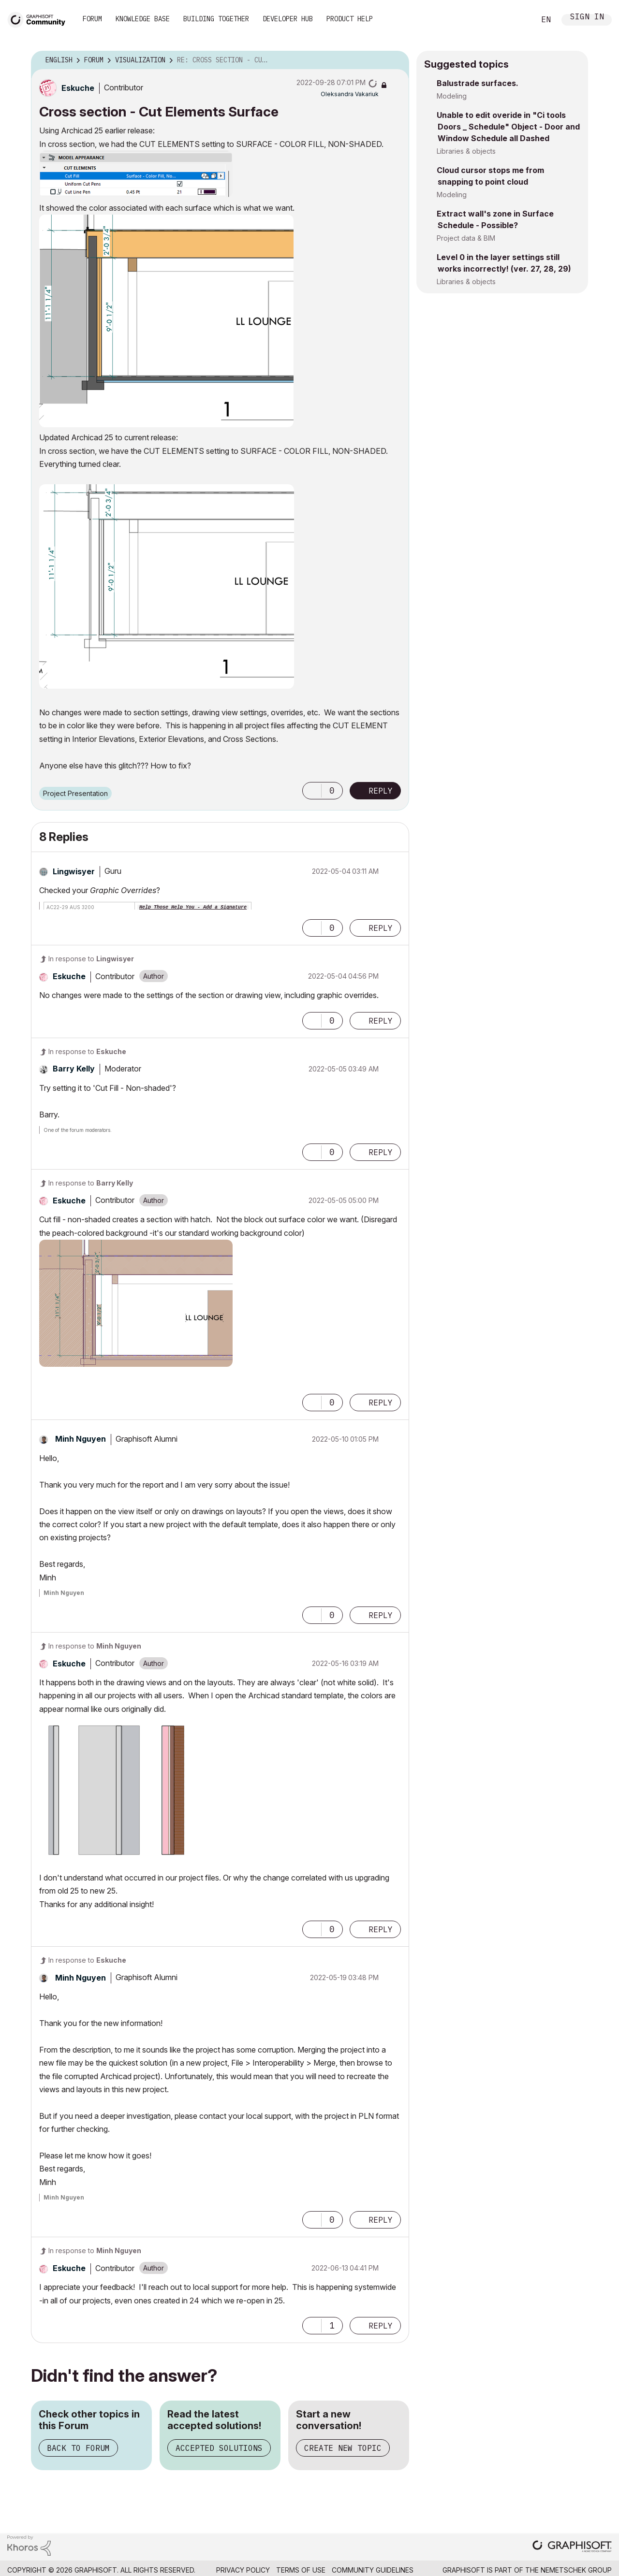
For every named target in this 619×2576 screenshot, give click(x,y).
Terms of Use (300, 2570)
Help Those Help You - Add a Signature (193, 907)
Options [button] (395, 60)
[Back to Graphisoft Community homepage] (39, 18)
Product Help (349, 18)
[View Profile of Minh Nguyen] (80, 1439)
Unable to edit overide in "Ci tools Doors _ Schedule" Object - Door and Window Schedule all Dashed (508, 126)
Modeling (452, 96)
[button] (136, 174)
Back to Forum (78, 2448)
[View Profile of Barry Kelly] (74, 1068)
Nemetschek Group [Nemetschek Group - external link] (576, 2570)
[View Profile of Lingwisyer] (74, 871)
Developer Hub (288, 18)
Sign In (587, 17)
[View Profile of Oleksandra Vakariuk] (350, 94)
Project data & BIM (466, 238)
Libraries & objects (466, 151)
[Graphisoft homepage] (572, 2547)
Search (517, 19)
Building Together (216, 18)
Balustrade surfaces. (477, 83)
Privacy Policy (243, 2570)
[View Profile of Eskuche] (77, 88)
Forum (92, 18)
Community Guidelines (372, 2570)
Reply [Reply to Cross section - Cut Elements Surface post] (380, 791)
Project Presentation (75, 793)
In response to (91, 959)
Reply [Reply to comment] (380, 928)
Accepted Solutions (219, 2448)
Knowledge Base (143, 18)
